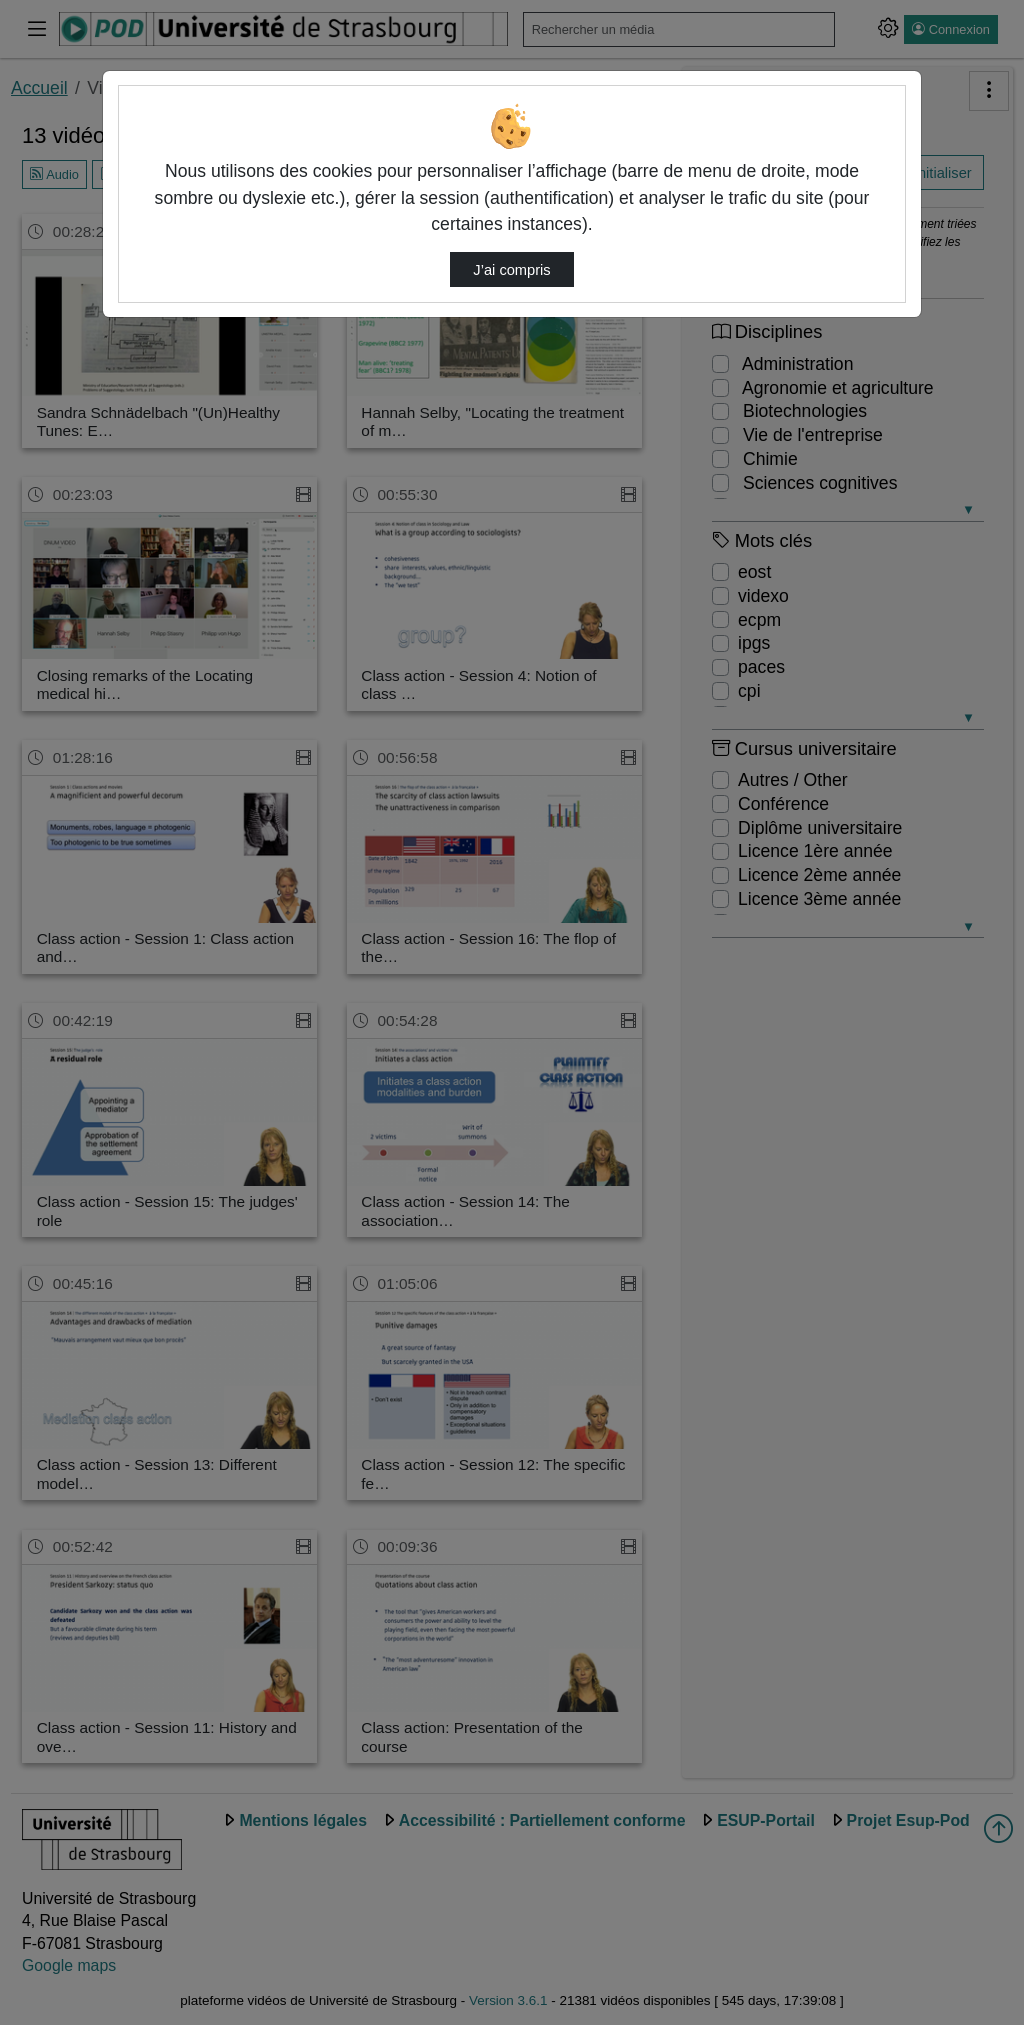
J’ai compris (511, 270)
